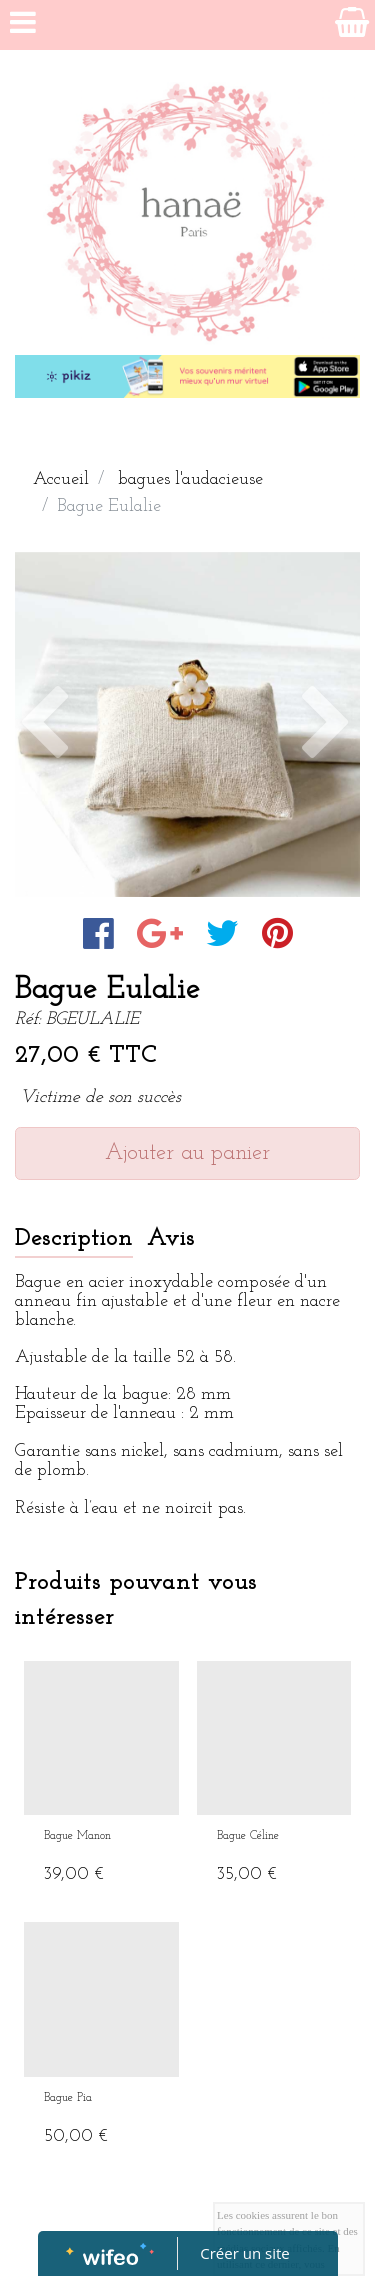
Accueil (61, 479)
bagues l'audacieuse (190, 479)
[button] (41, 724)
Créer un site (244, 2253)
